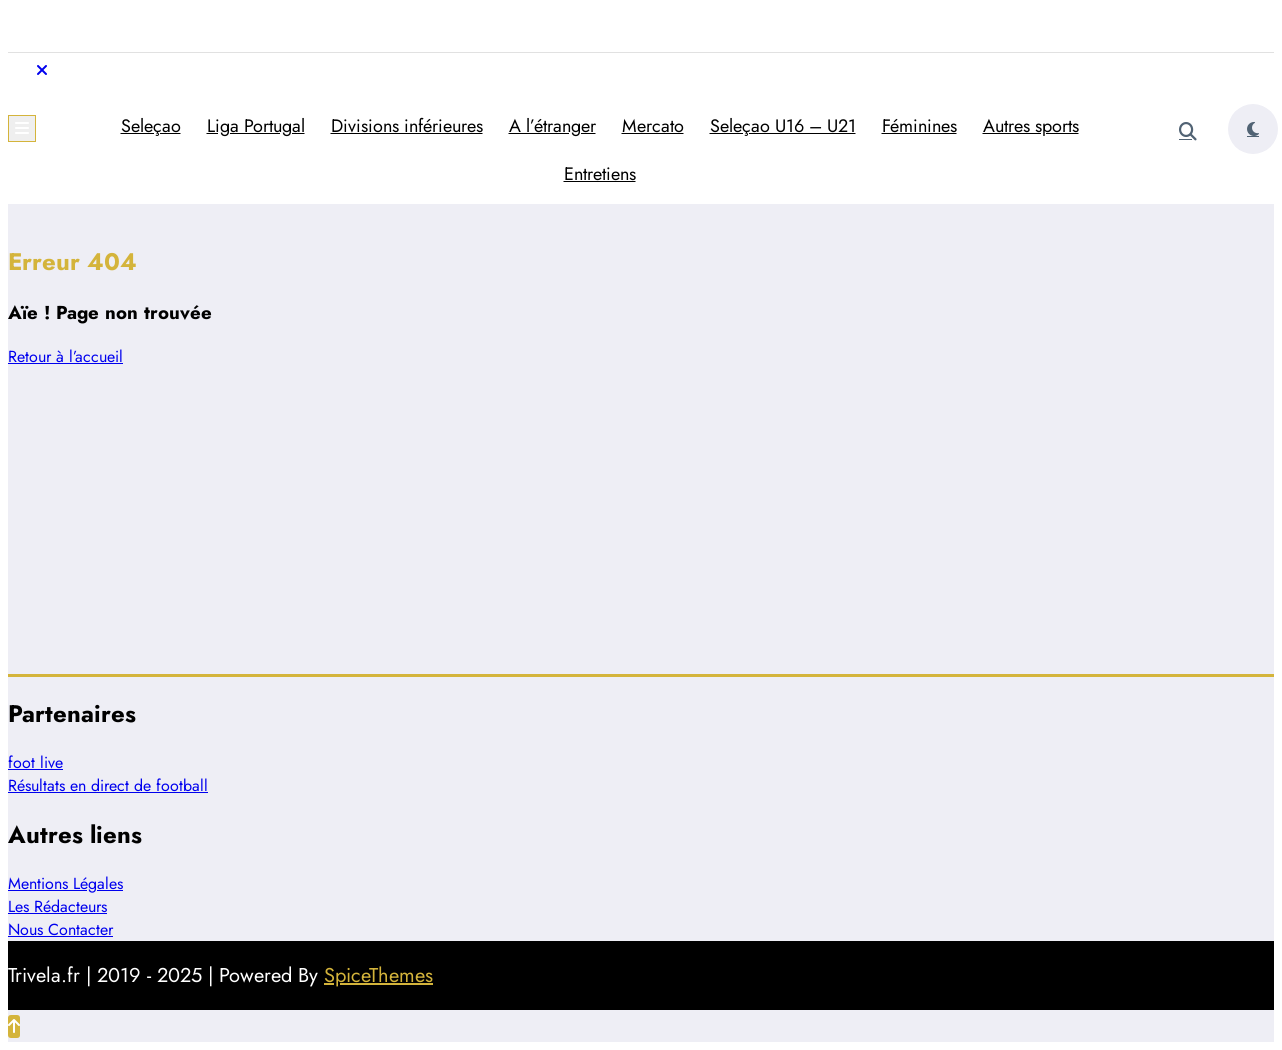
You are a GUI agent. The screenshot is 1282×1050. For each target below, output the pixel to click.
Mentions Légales (65, 883)
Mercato (653, 126)
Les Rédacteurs (57, 906)
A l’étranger (552, 126)
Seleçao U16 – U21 (783, 126)
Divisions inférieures (407, 126)
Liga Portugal (256, 126)
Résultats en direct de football (108, 785)
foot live (35, 762)
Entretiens (600, 174)
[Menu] (22, 128)
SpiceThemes (378, 975)
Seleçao (151, 126)
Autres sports (1031, 126)
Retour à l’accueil (65, 356)
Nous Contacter (60, 929)
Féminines (919, 126)
